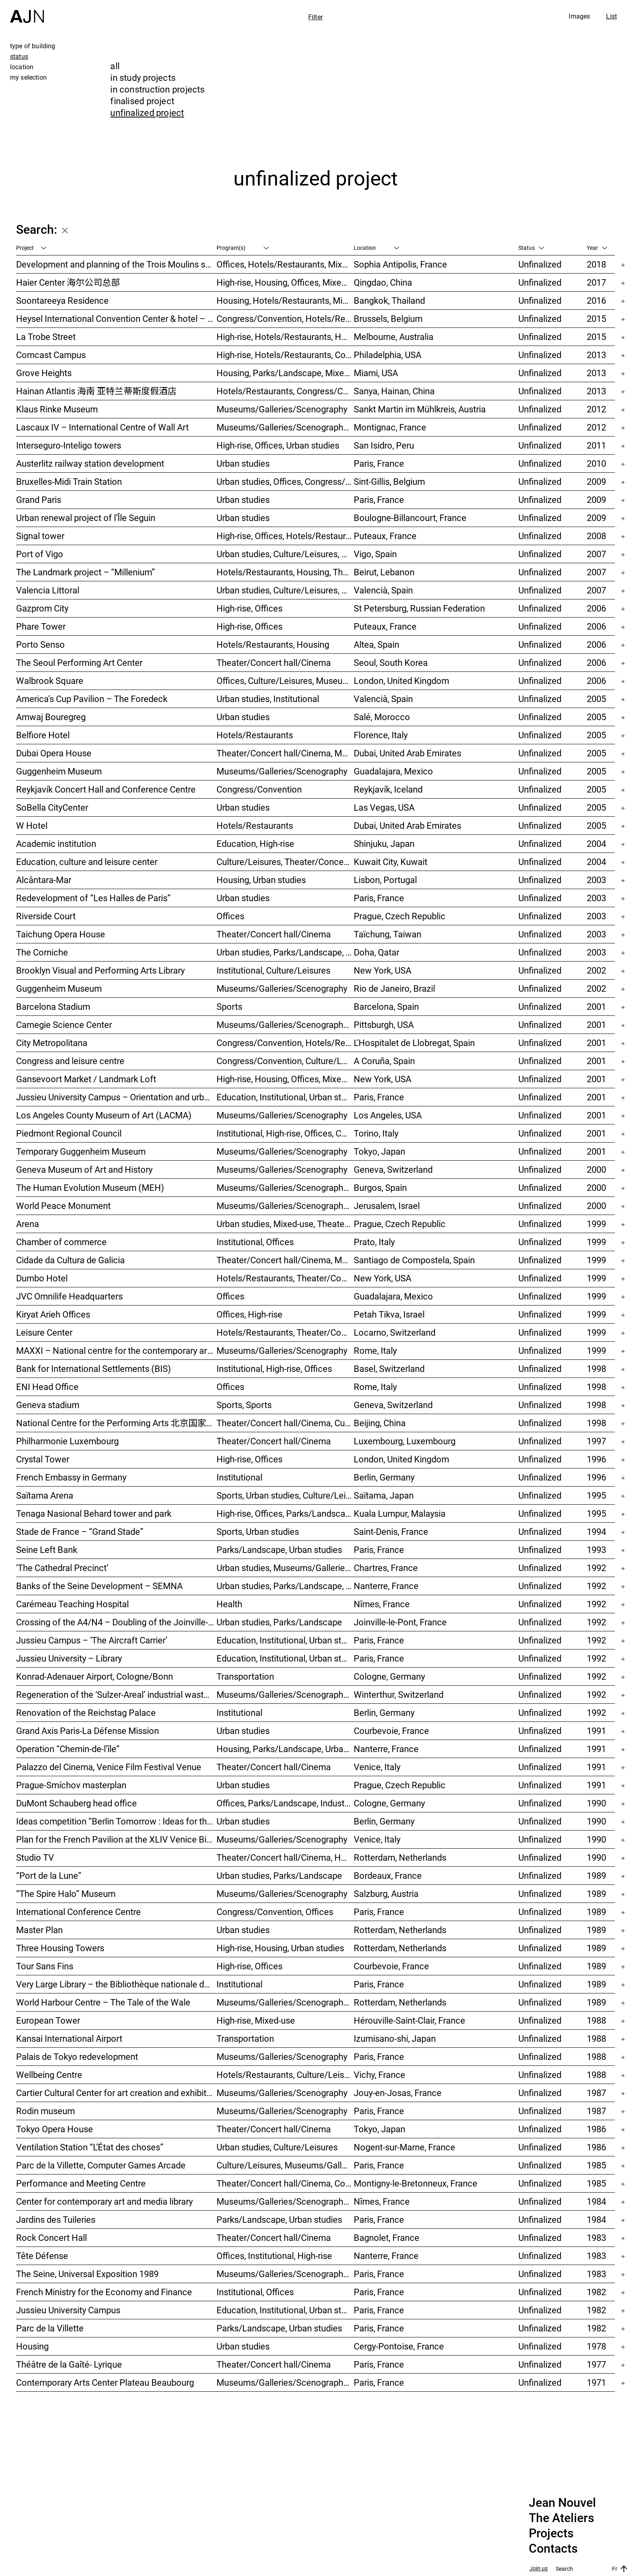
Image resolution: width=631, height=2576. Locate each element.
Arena (27, 1223)
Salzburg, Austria (386, 1893)
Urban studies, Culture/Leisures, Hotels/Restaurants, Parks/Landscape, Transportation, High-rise (285, 554)
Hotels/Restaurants (255, 735)
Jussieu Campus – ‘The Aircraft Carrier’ (91, 1640)
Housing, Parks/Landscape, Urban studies (285, 1748)
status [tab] (19, 56)
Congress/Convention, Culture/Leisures (285, 1061)
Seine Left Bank (46, 1549)
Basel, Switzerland (389, 1368)
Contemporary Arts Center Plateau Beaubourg (105, 2382)
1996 (596, 1459)
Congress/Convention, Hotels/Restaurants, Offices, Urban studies (285, 1042)
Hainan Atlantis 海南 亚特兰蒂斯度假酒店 (96, 391)
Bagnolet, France (386, 2237)
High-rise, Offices (250, 608)
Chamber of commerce (61, 1242)
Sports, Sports (244, 1405)
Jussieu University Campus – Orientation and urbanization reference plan (116, 1097)
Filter (315, 16)
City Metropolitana (51, 1042)
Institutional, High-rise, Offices (274, 1368)
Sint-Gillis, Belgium (389, 481)
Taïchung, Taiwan (387, 934)
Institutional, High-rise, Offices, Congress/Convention (285, 1133)
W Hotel (31, 825)
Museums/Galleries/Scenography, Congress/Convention (285, 1205)
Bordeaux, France (388, 1875)
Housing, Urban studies (261, 879)
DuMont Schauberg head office (76, 1803)
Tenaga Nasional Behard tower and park (93, 1513)
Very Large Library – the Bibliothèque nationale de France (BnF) (116, 1984)
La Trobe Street (46, 336)
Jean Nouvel (562, 2502)
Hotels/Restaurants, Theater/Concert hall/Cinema (285, 1278)
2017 (596, 282)
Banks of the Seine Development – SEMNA (99, 1586)
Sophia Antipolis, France (400, 264)
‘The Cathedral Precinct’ (62, 1567)
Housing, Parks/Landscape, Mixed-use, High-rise (285, 373)
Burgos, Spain (380, 1187)
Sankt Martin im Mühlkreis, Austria (420, 409)
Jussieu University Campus (68, 2310)
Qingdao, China (383, 282)
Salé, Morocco (382, 717)
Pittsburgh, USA (384, 1024)
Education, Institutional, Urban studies (285, 1097)
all (115, 66)
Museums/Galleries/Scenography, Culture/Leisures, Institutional (285, 2382)
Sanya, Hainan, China (394, 391)
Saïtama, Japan (384, 1495)
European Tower (48, 2020)
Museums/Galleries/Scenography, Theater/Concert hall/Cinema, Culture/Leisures (285, 1024)
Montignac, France (390, 427)
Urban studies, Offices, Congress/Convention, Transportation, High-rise (285, 481)
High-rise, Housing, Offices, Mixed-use (285, 282)
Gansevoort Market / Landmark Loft (86, 1079)
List (611, 16)
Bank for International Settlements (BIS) (93, 1368)
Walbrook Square (49, 680)
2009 (596, 481)
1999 (596, 1223)
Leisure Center (44, 1332)
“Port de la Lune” (48, 1875)
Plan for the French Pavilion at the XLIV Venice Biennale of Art (116, 1839)
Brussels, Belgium (388, 318)
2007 (596, 554)
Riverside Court (46, 916)
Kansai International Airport (69, 2038)
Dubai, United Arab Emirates (407, 753)
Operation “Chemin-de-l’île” (68, 1748)
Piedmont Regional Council (69, 1133)
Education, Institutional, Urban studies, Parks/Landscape (285, 2310)
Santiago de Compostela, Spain (414, 1260)
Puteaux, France (385, 536)
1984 (596, 2201)
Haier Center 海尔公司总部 (68, 282)
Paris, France (379, 463)
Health (229, 1604)
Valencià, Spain (383, 590)
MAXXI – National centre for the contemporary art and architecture (116, 1350)
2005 (596, 698)
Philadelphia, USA (387, 354)
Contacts (553, 2548)
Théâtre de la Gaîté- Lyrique (69, 2364)
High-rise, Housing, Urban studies (280, 1948)
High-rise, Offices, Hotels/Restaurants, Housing (285, 536)
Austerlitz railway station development (90, 463)
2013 (596, 354)
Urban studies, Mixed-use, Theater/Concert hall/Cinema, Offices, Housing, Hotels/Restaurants (285, 1223)
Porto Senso (40, 644)
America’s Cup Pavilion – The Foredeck (91, 698)
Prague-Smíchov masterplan (71, 1785)
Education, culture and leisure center (86, 861)
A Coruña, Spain (384, 1061)
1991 (596, 1730)
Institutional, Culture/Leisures (273, 970)
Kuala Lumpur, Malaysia (399, 1513)
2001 (596, 1006)
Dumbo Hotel (42, 1278)
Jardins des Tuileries (55, 2219)
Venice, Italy (377, 1767)
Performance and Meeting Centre (81, 2183)
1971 (596, 2382)
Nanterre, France (386, 1586)
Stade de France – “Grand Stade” (79, 1531)
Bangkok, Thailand (389, 300)
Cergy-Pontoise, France (399, 2346)
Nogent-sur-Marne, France (404, 2147)
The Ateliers (561, 2518)
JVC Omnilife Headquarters (69, 1296)
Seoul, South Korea (391, 662)
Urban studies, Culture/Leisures (277, 2147)
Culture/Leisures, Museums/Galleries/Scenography (285, 2165)
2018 (596, 264)
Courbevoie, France (391, 1730)
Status (531, 247)
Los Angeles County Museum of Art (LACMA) (104, 1115)
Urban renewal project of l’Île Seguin (85, 517)
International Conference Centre (78, 1911)
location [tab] (21, 66)
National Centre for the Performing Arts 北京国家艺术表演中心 (116, 1423)
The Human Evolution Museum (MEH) (90, 1187)
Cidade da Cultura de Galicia (70, 1260)
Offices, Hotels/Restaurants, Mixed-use (285, 264)
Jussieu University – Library (69, 1658)
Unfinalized (539, 264)
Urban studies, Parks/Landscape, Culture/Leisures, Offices (285, 952)
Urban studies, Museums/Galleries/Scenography (285, 1567)
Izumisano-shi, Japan (395, 2038)
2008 (596, 536)
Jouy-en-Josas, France (397, 2092)
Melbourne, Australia (393, 336)
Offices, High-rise (250, 1314)
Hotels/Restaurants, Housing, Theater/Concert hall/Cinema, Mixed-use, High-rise (285, 572)
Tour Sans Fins (44, 1966)
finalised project (142, 101)
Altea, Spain (376, 644)
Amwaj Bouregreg (51, 717)
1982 (596, 2292)
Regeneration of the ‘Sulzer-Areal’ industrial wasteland (116, 1694)
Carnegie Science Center (64, 1024)
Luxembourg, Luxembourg (405, 1441)
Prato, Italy (374, 1242)
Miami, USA (376, 373)
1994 (596, 1531)
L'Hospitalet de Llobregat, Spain (414, 1042)
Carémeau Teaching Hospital (72, 1604)
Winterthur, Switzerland (398, 1694)
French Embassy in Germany (71, 1477)
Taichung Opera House (60, 934)
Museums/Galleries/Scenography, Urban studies (285, 2002)
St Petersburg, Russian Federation (419, 608)
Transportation (245, 1676)
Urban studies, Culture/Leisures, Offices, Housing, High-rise (285, 590)
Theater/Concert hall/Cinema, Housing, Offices (285, 1857)
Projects (551, 2533)
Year (597, 247)
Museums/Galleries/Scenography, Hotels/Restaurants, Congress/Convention (285, 1187)
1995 (596, 1495)
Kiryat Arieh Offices (53, 1314)
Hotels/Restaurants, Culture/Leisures (285, 2074)
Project (31, 247)
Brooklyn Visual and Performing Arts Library (100, 970)
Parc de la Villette (50, 2328)
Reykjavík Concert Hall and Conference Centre (106, 789)
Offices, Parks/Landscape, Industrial (285, 1803)
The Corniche (42, 952)
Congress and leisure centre (70, 1061)
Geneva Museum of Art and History (84, 1169)
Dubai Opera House (53, 753)
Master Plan (39, 1930)
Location (376, 247)
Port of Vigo (39, 554)
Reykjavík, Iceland (388, 789)
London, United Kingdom (401, 680)
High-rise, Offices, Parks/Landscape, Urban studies (285, 1513)
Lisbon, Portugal (385, 879)
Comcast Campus (51, 354)
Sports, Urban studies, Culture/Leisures (285, 1495)
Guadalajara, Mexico (393, 771)
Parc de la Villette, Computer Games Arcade (101, 2165)
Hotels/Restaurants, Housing (273, 644)
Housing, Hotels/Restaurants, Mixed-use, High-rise (285, 300)
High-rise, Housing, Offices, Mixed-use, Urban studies (285, 1079)
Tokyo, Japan (379, 1151)
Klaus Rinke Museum (57, 409)
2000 (596, 1169)
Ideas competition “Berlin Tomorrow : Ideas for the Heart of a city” (116, 1821)
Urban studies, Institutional (268, 698)
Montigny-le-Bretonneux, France (415, 2183)
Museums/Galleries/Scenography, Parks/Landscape (285, 427)
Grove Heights (44, 373)
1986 (596, 2129)
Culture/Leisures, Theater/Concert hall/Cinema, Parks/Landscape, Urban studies (285, 861)
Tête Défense (42, 2255)
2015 (596, 318)
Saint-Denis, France (391, 1531)
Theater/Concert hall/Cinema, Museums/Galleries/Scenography (285, 753)
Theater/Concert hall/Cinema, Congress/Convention (285, 2183)
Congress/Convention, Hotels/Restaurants (285, 318)
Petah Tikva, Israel (389, 1314)
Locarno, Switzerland (394, 1332)
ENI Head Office (47, 1386)
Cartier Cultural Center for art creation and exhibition (116, 2092)
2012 (596, 409)
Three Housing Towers (60, 1948)
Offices (230, 916)
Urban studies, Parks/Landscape (279, 1622)
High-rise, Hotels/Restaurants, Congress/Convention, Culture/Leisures (285, 354)
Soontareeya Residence (62, 300)
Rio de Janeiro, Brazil (394, 988)
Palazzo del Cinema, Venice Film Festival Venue (108, 1767)
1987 (596, 2092)
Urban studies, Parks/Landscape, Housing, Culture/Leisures (285, 1586)
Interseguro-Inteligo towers (68, 445)
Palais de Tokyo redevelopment (77, 2056)
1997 (596, 1441)
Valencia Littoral (47, 590)
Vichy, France (379, 2074)
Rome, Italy (375, 1350)
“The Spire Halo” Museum (65, 1893)
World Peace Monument (63, 1205)
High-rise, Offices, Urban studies (278, 445)
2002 (596, 970)
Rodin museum (45, 2111)
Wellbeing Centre (49, 2074)
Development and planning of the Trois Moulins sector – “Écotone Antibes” (116, 264)
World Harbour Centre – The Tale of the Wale (103, 2002)
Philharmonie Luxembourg (67, 1441)
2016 (596, 300)
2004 (596, 843)
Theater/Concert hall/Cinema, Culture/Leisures (285, 1423)
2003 (596, 879)
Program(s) (243, 247)
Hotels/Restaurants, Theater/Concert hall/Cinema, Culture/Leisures (285, 1332)
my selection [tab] (28, 77)
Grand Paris (38, 499)
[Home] (27, 11)
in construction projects (157, 89)
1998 (596, 1368)
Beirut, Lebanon (384, 572)
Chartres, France (386, 1567)
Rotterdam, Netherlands (400, 1857)
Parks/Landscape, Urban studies (279, 1549)
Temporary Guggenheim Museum (81, 1151)
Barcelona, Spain (386, 1006)
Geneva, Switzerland (393, 1169)
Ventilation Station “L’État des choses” (89, 2147)
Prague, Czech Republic (399, 916)
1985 (596, 2165)
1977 (596, 2364)
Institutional (239, 1477)
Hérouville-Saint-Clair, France (409, 2020)
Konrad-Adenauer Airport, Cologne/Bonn (94, 1676)
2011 (596, 445)
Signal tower (40, 536)
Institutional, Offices (255, 1242)
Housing (32, 2346)
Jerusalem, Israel (387, 1205)
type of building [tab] (33, 45)
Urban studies (243, 463)
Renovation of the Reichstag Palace (86, 1712)
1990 (596, 1803)
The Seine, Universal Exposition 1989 (87, 2273)
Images (579, 16)
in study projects (142, 77)
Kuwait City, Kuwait (390, 861)
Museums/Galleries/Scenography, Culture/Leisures (285, 2201)
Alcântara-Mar (43, 879)
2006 (596, 608)
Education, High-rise (255, 843)
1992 (596, 1567)
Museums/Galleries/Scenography (282, 409)
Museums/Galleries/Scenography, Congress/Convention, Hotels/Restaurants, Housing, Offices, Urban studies (285, 1694)
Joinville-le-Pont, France (400, 1622)
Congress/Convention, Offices (275, 1911)
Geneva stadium (47, 1405)
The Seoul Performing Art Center (79, 662)
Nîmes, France (382, 1604)
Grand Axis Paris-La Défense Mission (87, 1730)
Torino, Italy (376, 1133)
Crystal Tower (42, 1459)
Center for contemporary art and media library (104, 2201)
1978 (596, 2346)
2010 (596, 463)
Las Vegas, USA (384, 807)
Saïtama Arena (44, 1495)
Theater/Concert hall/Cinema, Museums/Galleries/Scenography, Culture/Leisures (285, 1260)
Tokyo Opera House (54, 2129)
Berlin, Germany (384, 1477)
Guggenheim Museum (59, 771)
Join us (539, 2568)
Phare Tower (41, 626)
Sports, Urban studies (258, 1531)
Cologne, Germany (389, 1676)
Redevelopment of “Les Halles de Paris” (93, 898)
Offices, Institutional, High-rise (274, 2255)
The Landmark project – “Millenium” (85, 572)
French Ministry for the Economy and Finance (104, 2292)
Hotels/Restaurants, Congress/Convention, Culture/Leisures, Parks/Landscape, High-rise (285, 391)
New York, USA (382, 970)
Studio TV (35, 1857)
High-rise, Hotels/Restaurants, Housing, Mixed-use (285, 336)
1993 (596, 1549)
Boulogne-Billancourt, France (410, 517)
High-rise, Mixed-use (256, 2020)
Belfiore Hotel (43, 735)
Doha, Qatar (376, 952)
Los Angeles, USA (388, 1115)
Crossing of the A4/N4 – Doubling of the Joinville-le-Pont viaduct (116, 1622)
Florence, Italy (381, 735)
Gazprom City (42, 608)
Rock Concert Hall (51, 2237)
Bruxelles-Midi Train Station (69, 481)
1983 (596, 2237)
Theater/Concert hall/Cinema (274, 662)
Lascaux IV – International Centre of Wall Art (102, 427)
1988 (596, 2020)
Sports (229, 1006)
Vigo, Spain (375, 554)
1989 (596, 1875)
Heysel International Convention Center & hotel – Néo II (116, 318)
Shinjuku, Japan (384, 843)
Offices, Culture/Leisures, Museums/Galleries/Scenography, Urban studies (285, 680)
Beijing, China (380, 1423)
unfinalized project (147, 112)
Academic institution (56, 843)
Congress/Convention (259, 789)
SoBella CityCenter (52, 807)
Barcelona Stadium (53, 1006)
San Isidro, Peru (384, 445)
